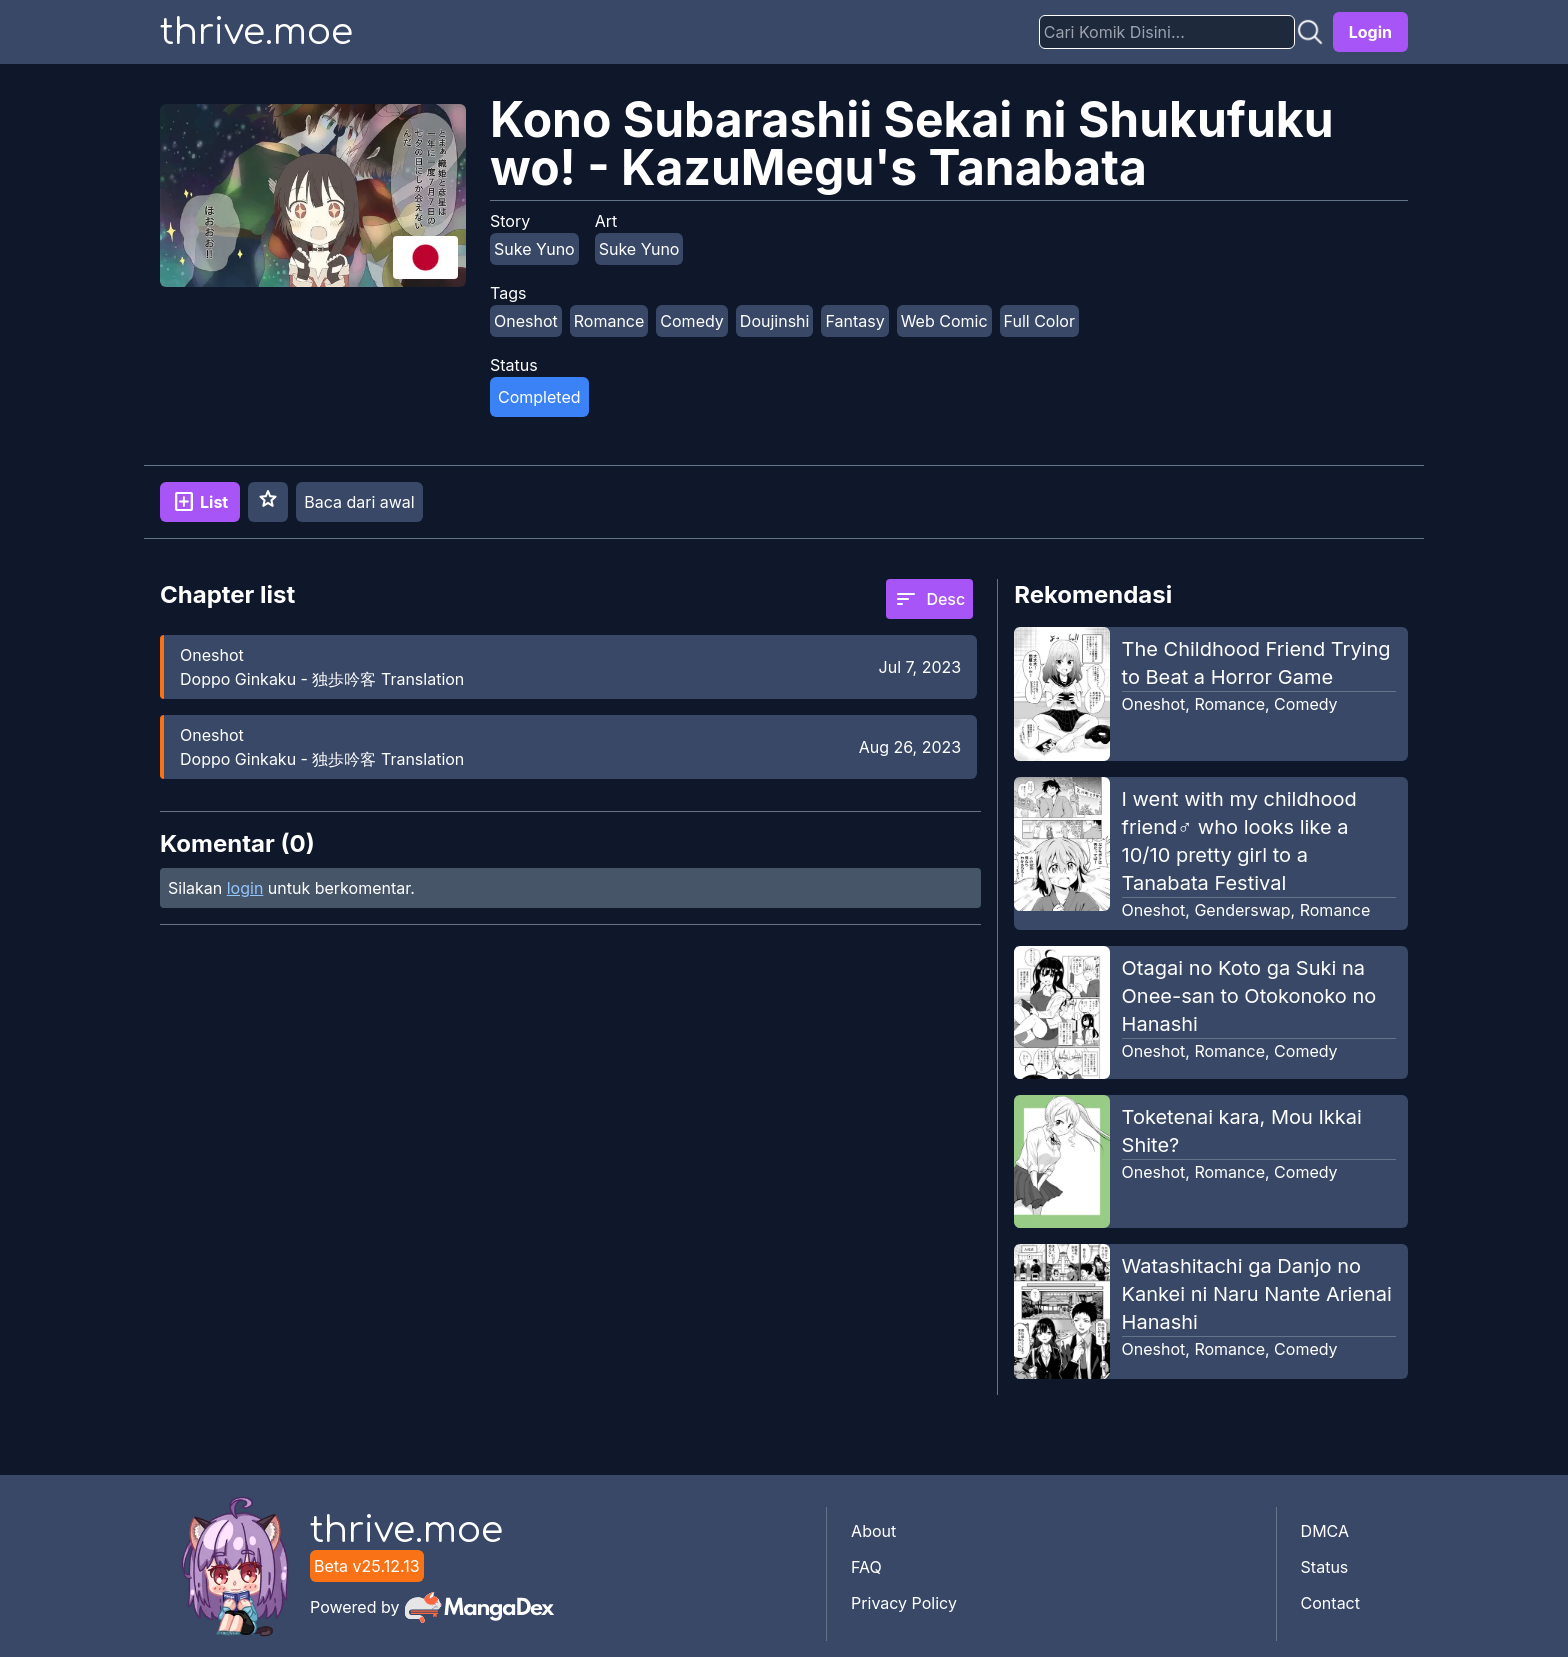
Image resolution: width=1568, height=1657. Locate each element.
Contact (1330, 1603)
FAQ (866, 1567)
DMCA (1325, 1531)
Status (1325, 1567)
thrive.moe (256, 32)
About (873, 1531)
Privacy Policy (904, 1603)
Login (1370, 32)
